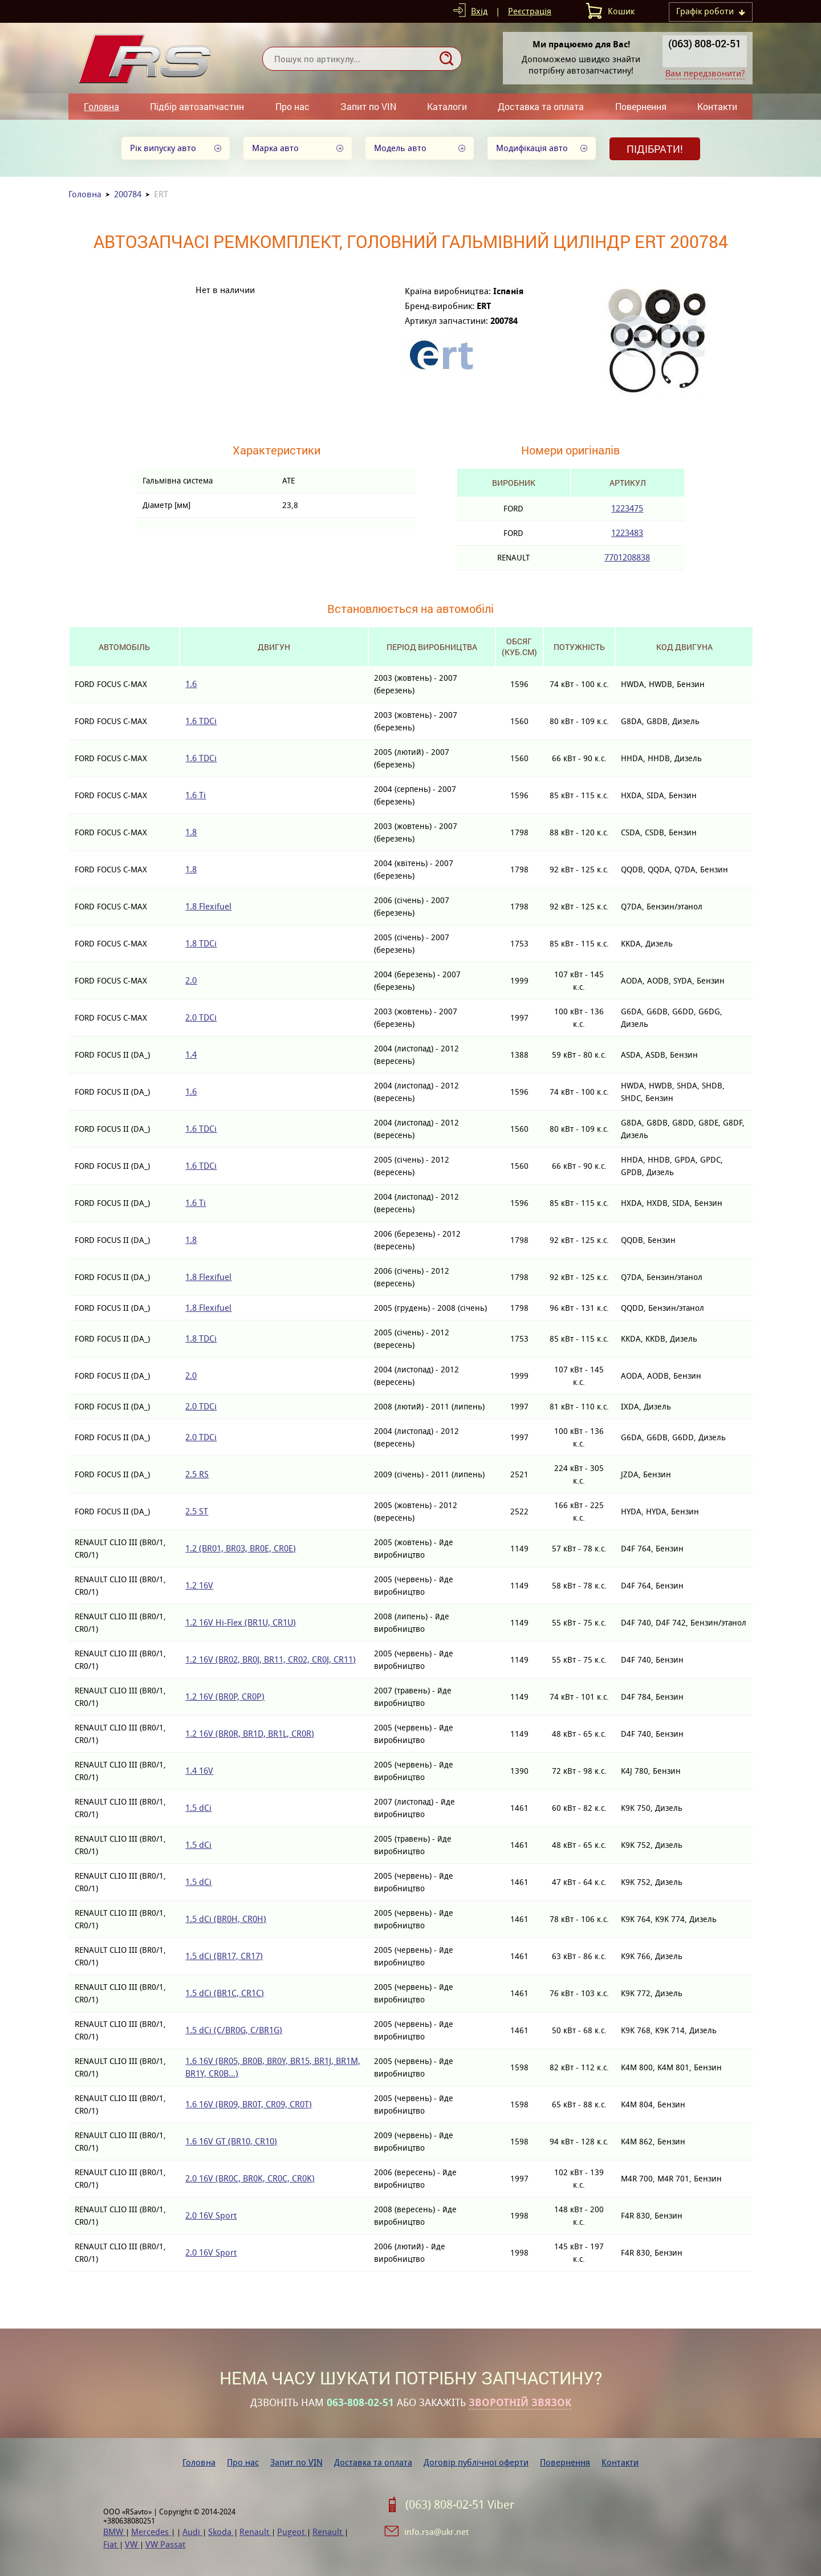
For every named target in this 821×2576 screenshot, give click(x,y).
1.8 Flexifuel (208, 906)
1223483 (627, 532)
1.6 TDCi (201, 721)
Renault (255, 2531)
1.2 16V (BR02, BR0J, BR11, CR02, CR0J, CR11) (270, 1659)
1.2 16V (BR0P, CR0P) (225, 1696)
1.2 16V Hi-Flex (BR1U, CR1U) (240, 1622)
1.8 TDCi (201, 943)
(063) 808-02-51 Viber (459, 2504)
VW (132, 2544)
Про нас (292, 106)
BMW (114, 2531)
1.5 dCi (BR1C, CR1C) (224, 1993)
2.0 (191, 980)
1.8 (191, 832)
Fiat (111, 2544)
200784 (127, 194)
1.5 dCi (198, 1807)
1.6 (191, 683)
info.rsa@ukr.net (436, 2531)
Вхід (479, 11)
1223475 (627, 508)
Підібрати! (655, 149)
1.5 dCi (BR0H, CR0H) (225, 1918)
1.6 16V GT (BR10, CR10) (231, 2141)
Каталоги (447, 106)
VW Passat (165, 2544)
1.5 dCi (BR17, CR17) (224, 1956)
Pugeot (292, 2531)
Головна (101, 106)
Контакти (717, 106)
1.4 (191, 1054)
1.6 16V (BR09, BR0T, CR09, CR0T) (248, 2104)
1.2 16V (199, 1585)
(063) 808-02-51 (704, 43)
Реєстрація (529, 11)
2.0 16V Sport (211, 2215)
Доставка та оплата (541, 106)
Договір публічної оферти (476, 2462)
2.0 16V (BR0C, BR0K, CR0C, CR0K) (250, 2178)
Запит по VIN (368, 106)
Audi (192, 2531)
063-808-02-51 (360, 2403)
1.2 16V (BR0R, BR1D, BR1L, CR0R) (249, 1733)
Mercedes (151, 2531)
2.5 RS (197, 1474)
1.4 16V (199, 1770)
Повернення (640, 106)
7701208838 (627, 557)
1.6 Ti (195, 795)
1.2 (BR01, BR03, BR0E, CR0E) (240, 1548)
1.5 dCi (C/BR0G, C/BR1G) (233, 2030)
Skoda (221, 2531)
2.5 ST (196, 1511)
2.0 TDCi (201, 1017)
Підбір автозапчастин (197, 106)
